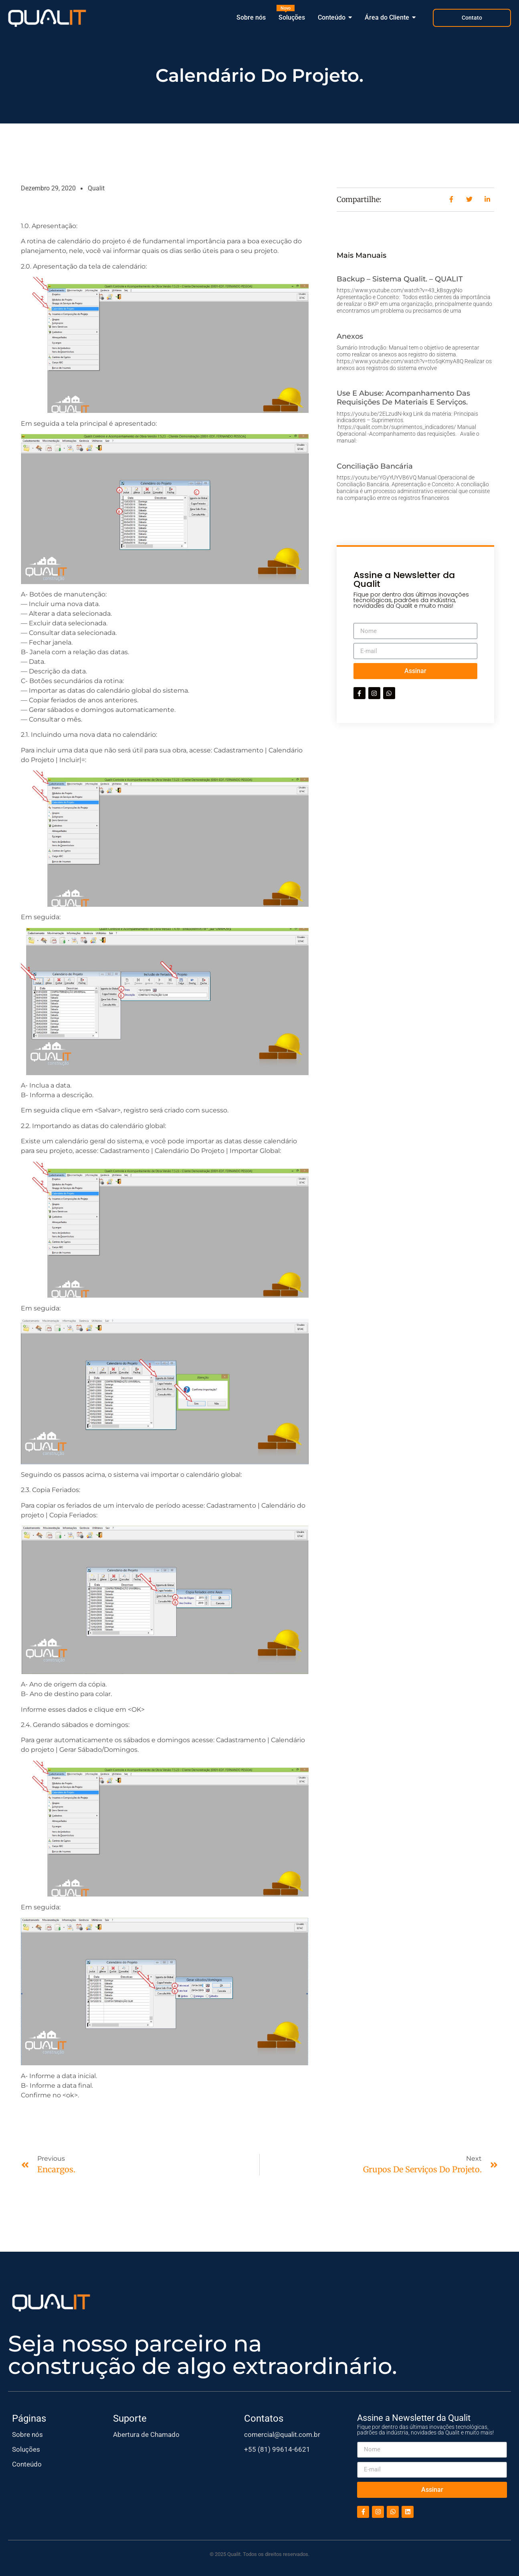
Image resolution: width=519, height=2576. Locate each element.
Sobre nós (27, 2434)
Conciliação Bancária (375, 466)
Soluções (26, 2449)
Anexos (350, 336)
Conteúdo (27, 2464)
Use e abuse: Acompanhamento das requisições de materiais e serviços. (403, 397)
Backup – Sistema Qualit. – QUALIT (400, 279)
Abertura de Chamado (146, 2434)
